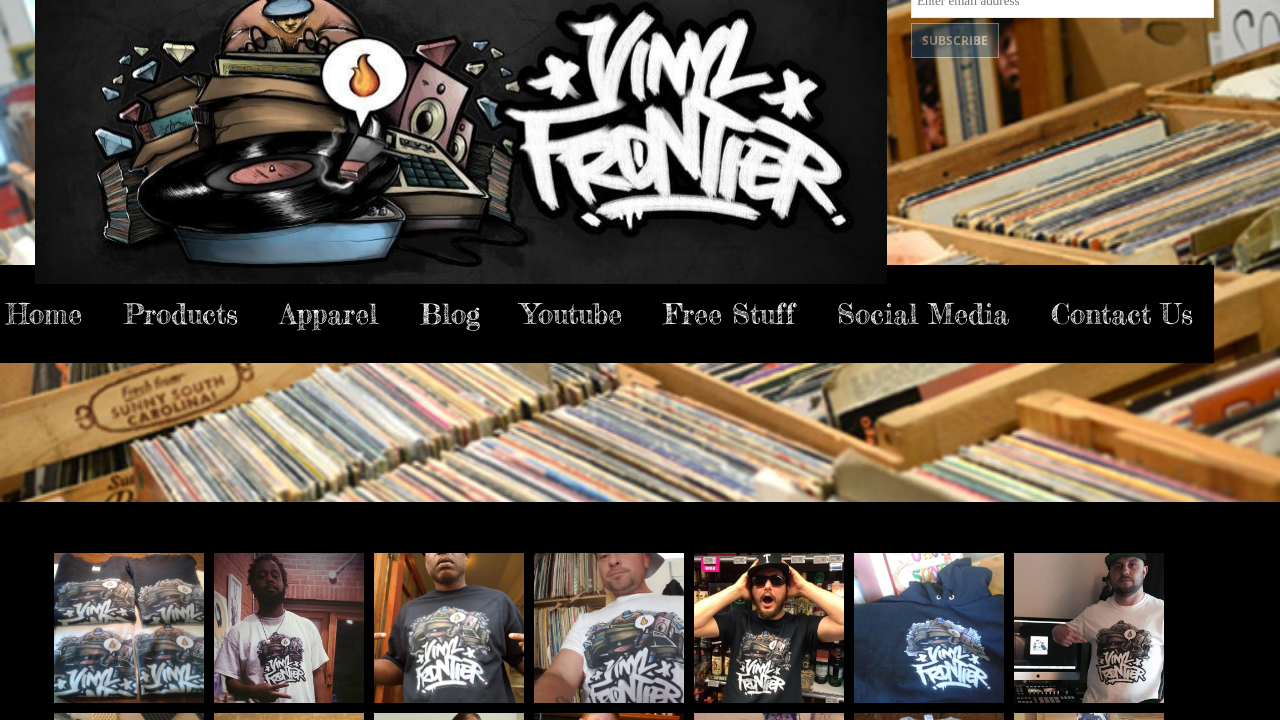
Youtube (572, 314)
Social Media (923, 314)
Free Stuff (729, 314)
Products (181, 314)
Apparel (329, 314)
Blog (450, 314)
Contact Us (1122, 314)
